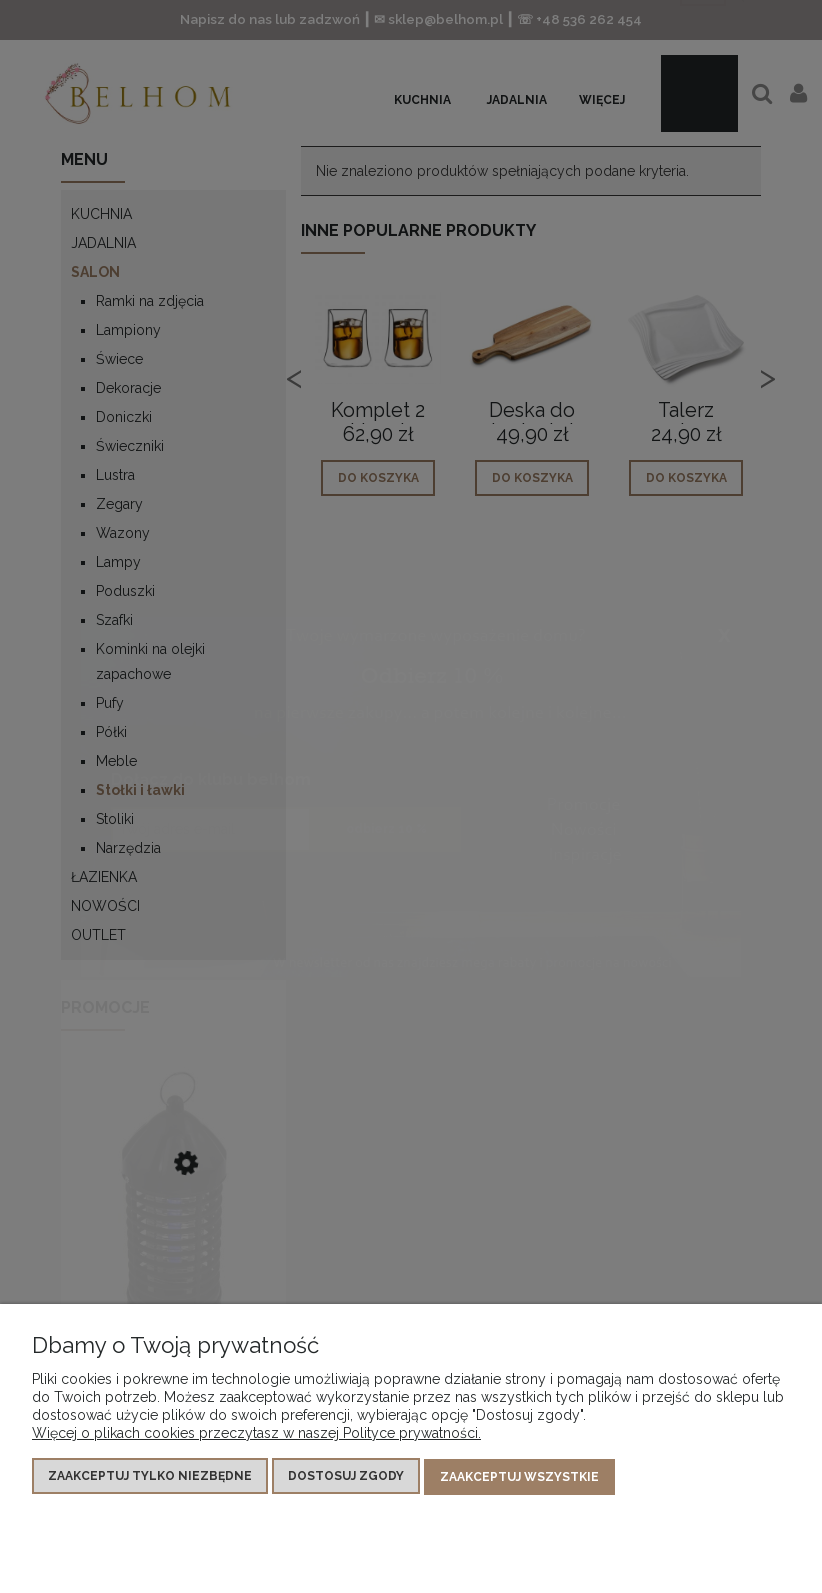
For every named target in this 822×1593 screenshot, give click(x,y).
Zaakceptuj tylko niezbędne (150, 1479)
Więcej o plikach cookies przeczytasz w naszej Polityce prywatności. (256, 1436)
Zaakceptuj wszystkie (519, 1479)
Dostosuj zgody (346, 1479)
